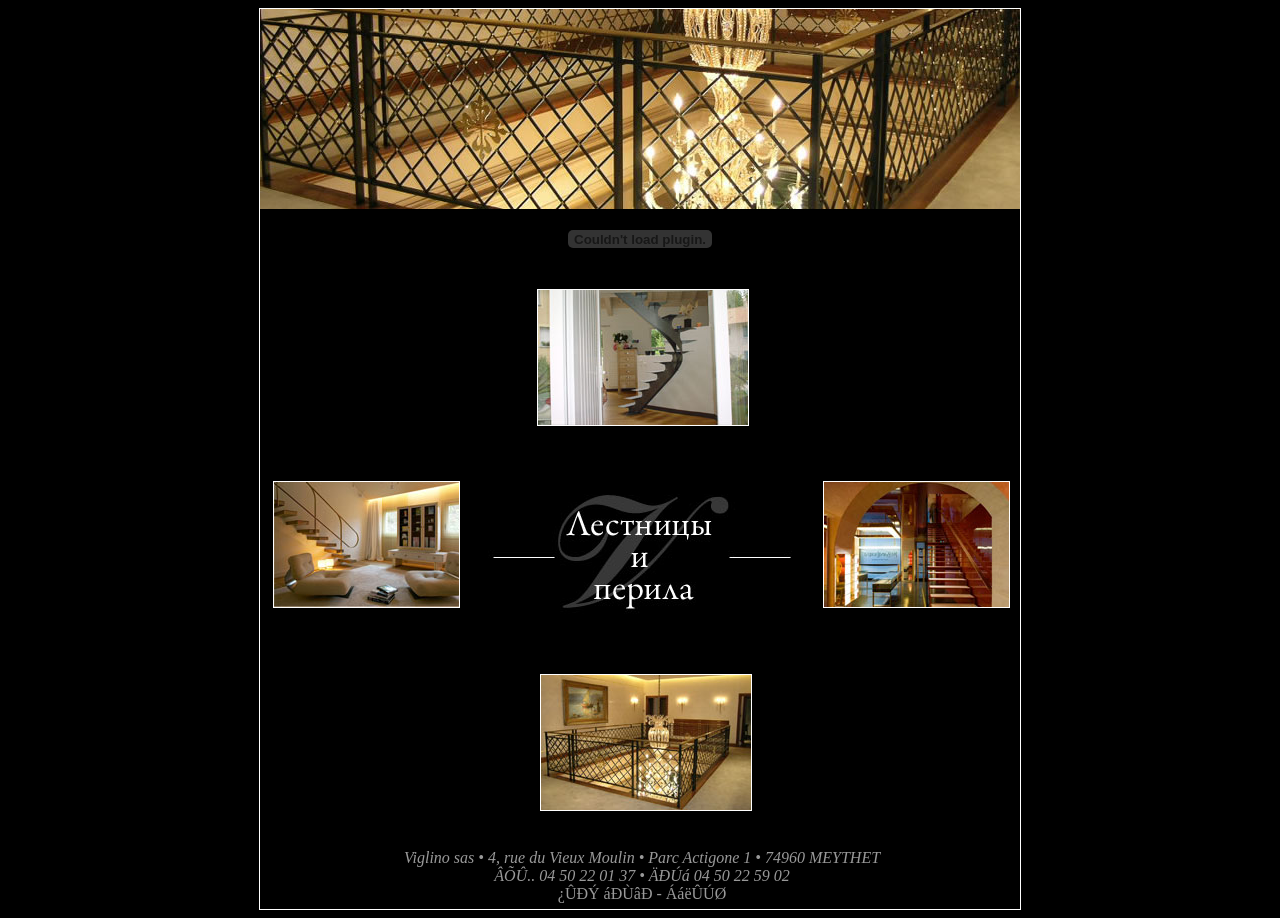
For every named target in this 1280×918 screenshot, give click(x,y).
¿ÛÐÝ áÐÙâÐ (605, 893)
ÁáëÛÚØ (696, 893)
